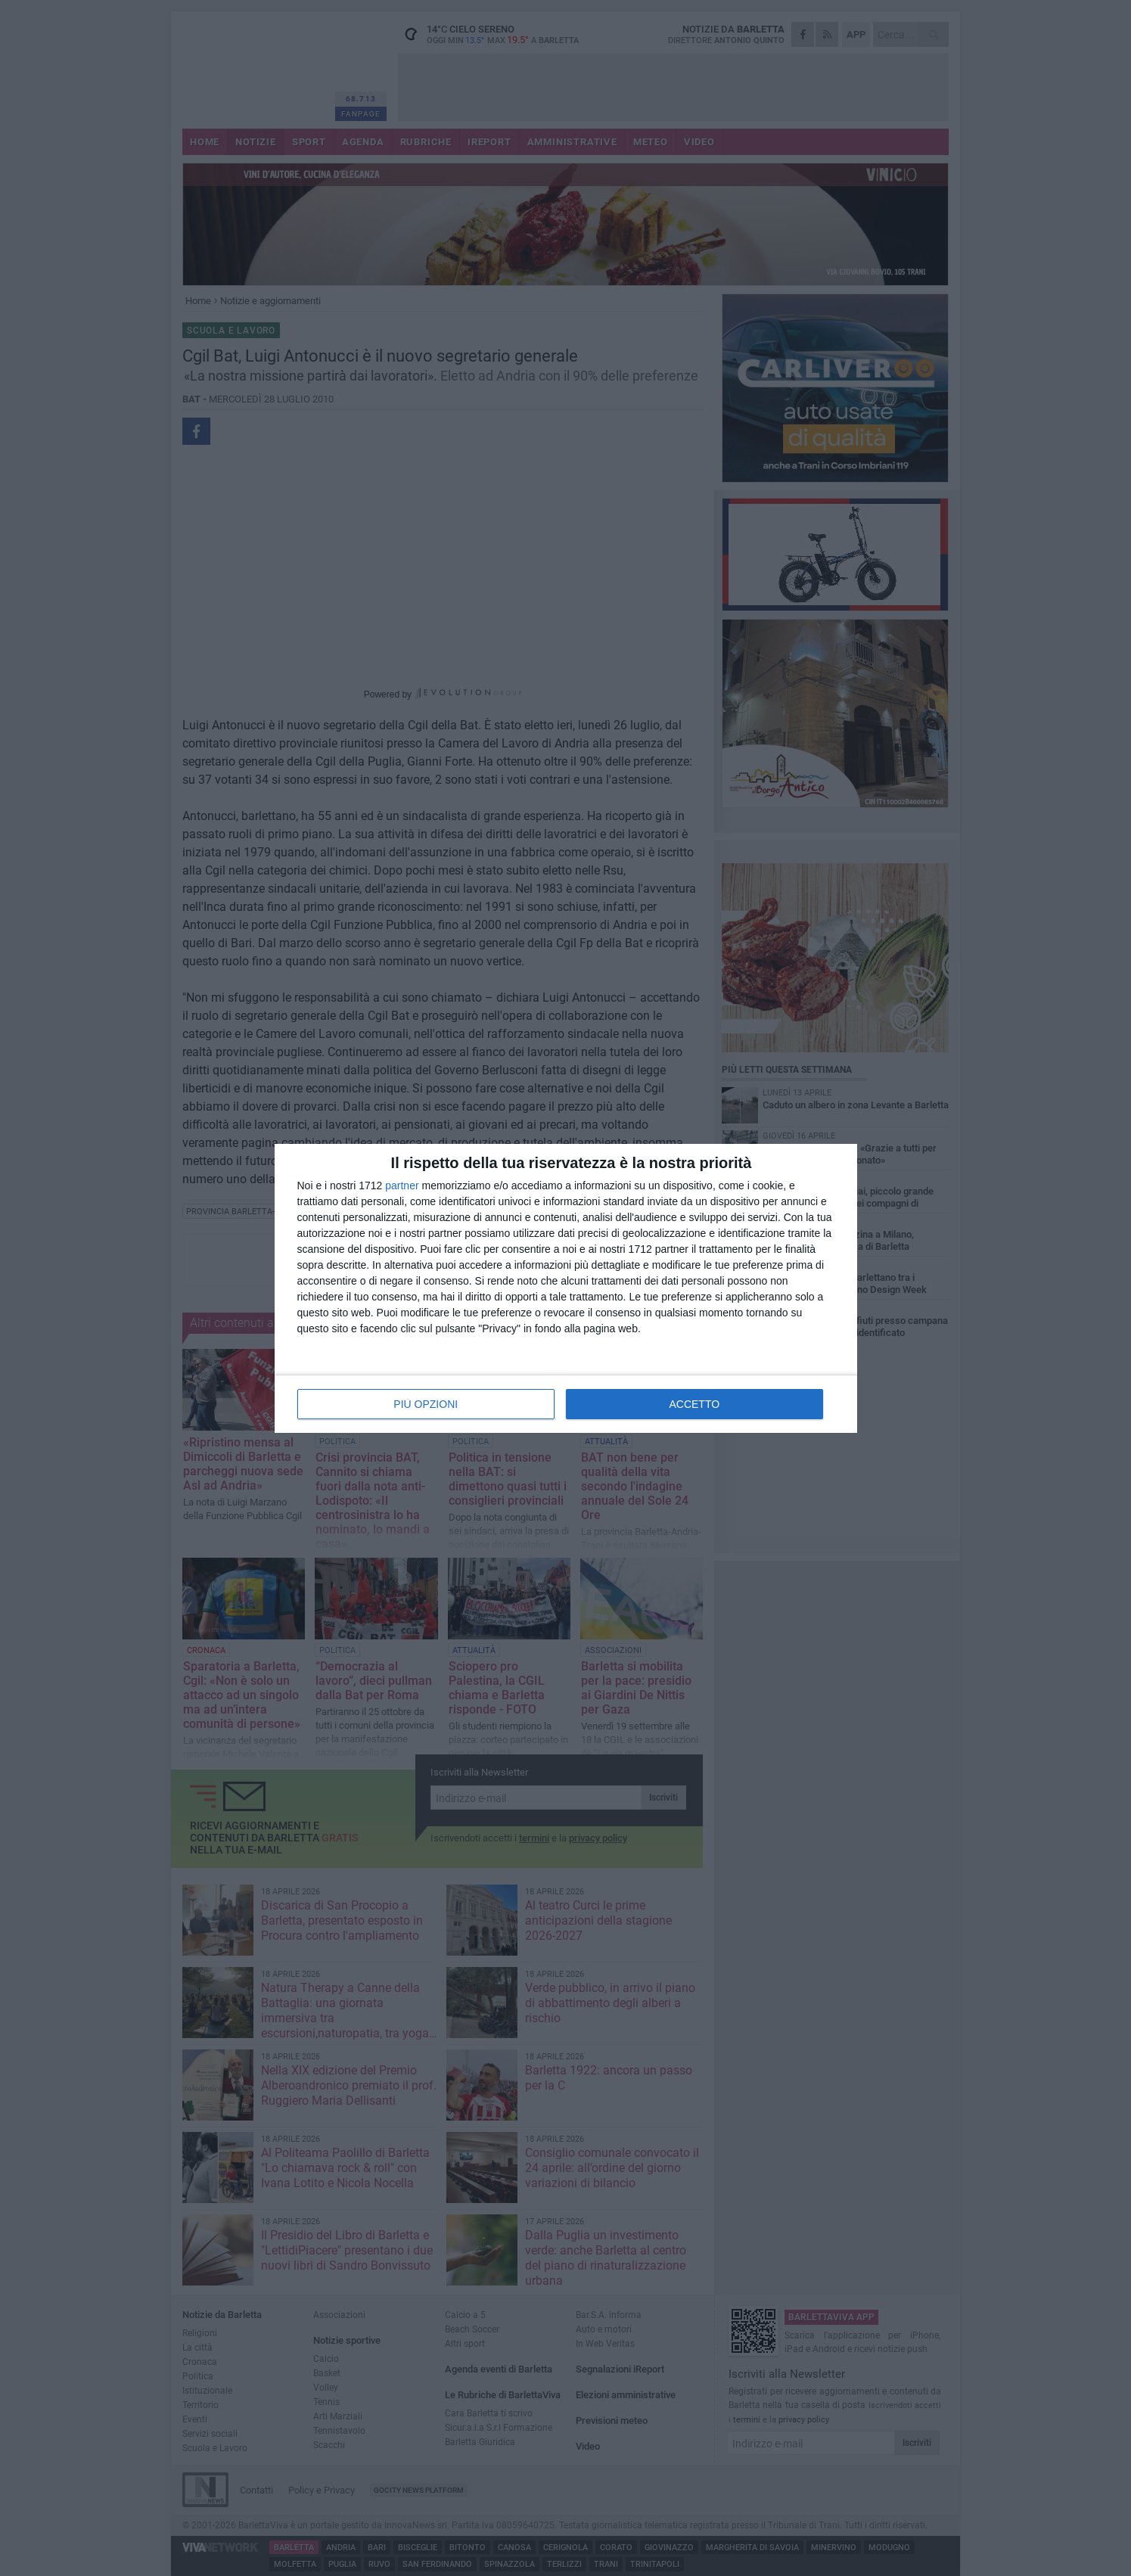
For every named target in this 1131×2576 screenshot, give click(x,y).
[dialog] (566, 1288)
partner (401, 1185)
